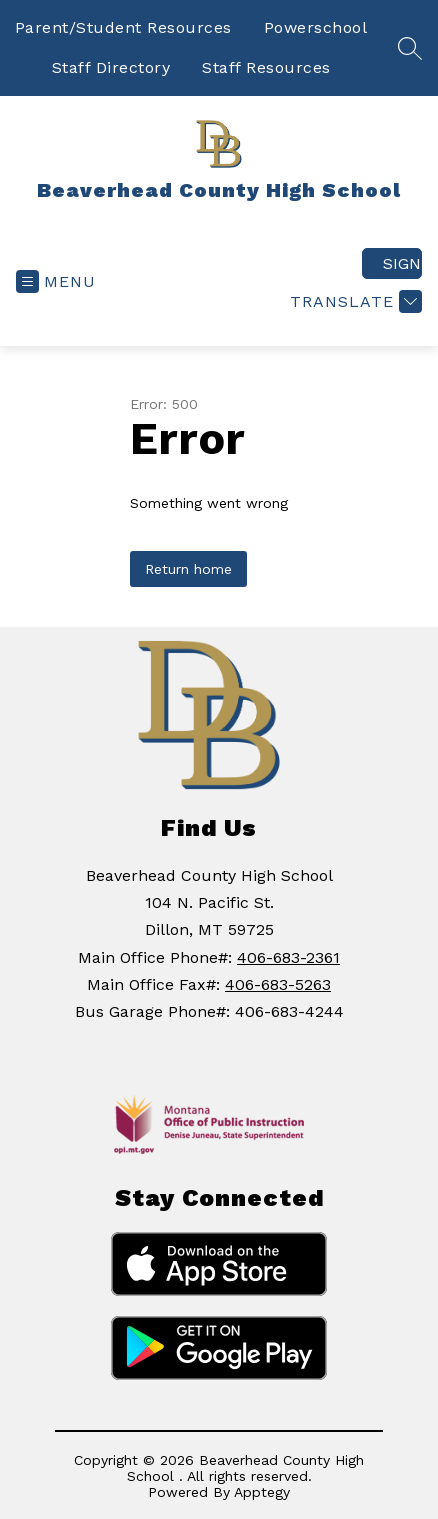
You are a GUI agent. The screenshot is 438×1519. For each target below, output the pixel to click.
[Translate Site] (353, 301)
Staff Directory (111, 67)
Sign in (402, 263)
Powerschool (316, 27)
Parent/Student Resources (123, 27)
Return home (188, 569)
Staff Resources (266, 67)
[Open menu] (56, 281)
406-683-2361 (288, 957)
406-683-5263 (278, 984)
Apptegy (262, 1492)
